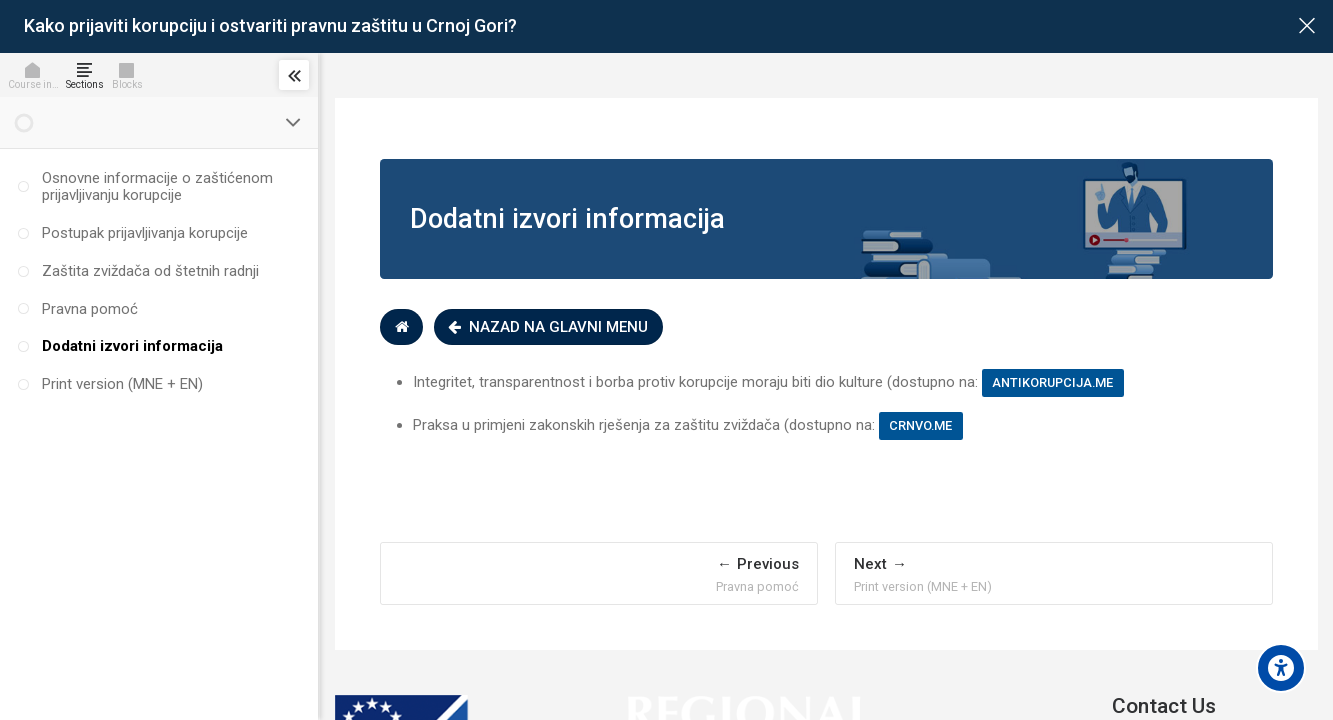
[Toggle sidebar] (294, 75)
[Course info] (37, 75)
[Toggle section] (294, 123)
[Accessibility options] (1281, 668)
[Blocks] (131, 75)
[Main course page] (1306, 26)
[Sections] (89, 75)
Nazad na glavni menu (553, 327)
